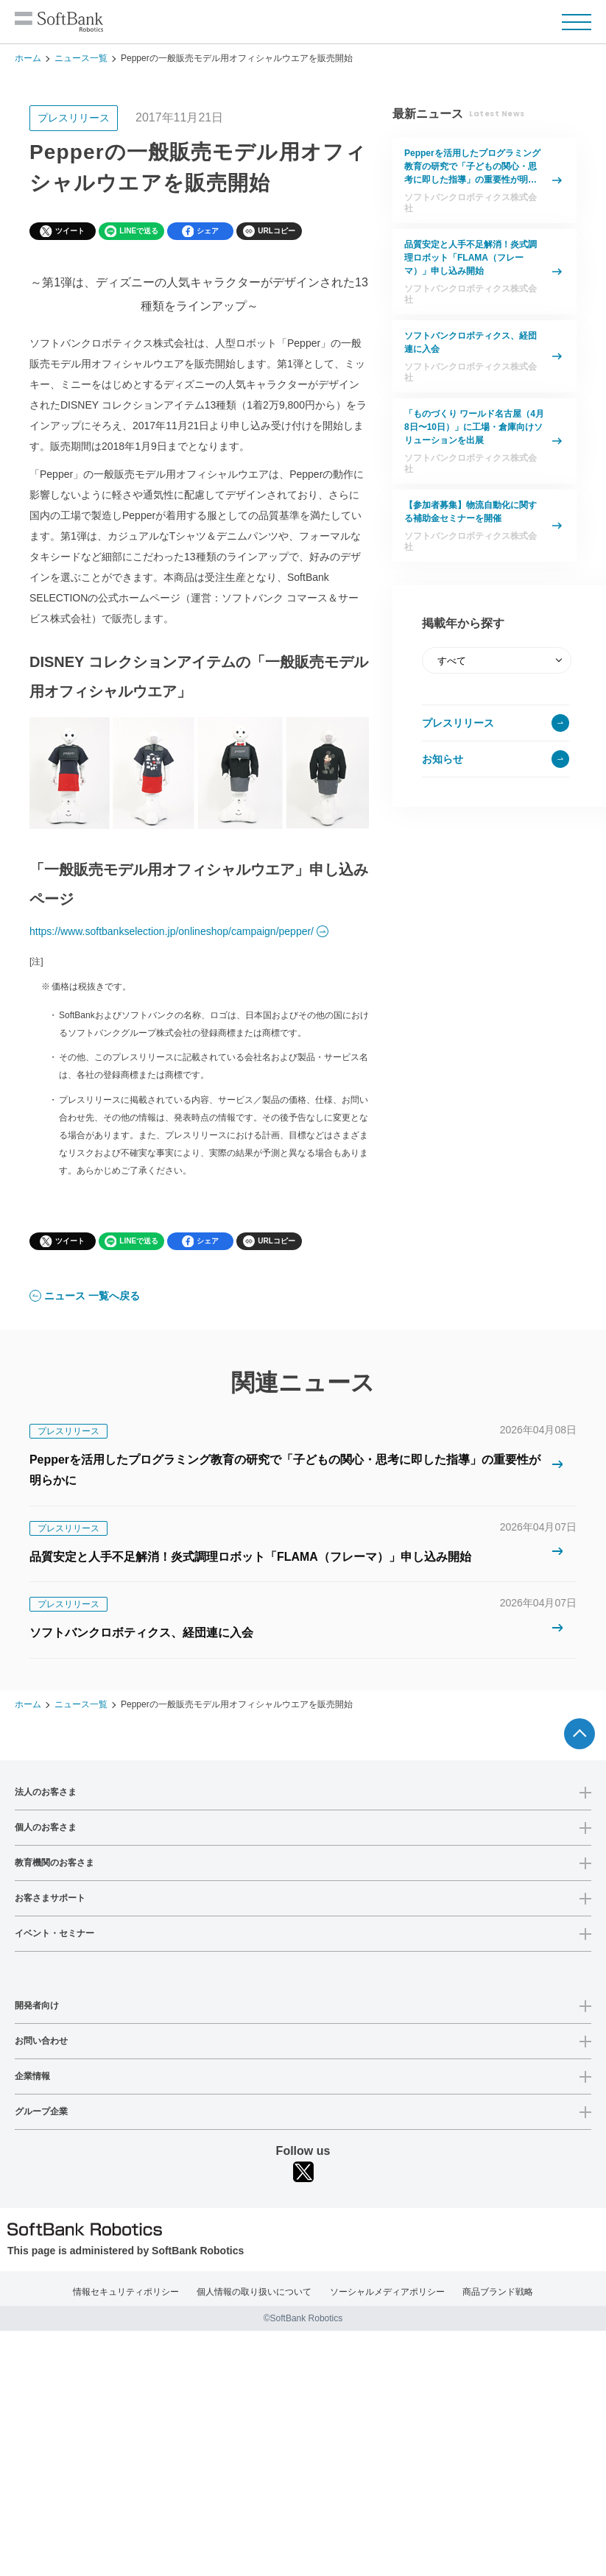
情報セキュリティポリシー (126, 2292)
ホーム (28, 58)
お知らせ (442, 759)
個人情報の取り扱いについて (254, 2292)
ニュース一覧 (81, 58)
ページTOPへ (579, 1733)
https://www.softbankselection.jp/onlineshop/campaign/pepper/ (171, 930)
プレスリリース (458, 723)
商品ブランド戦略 (497, 2292)
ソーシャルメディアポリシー (387, 2292)
